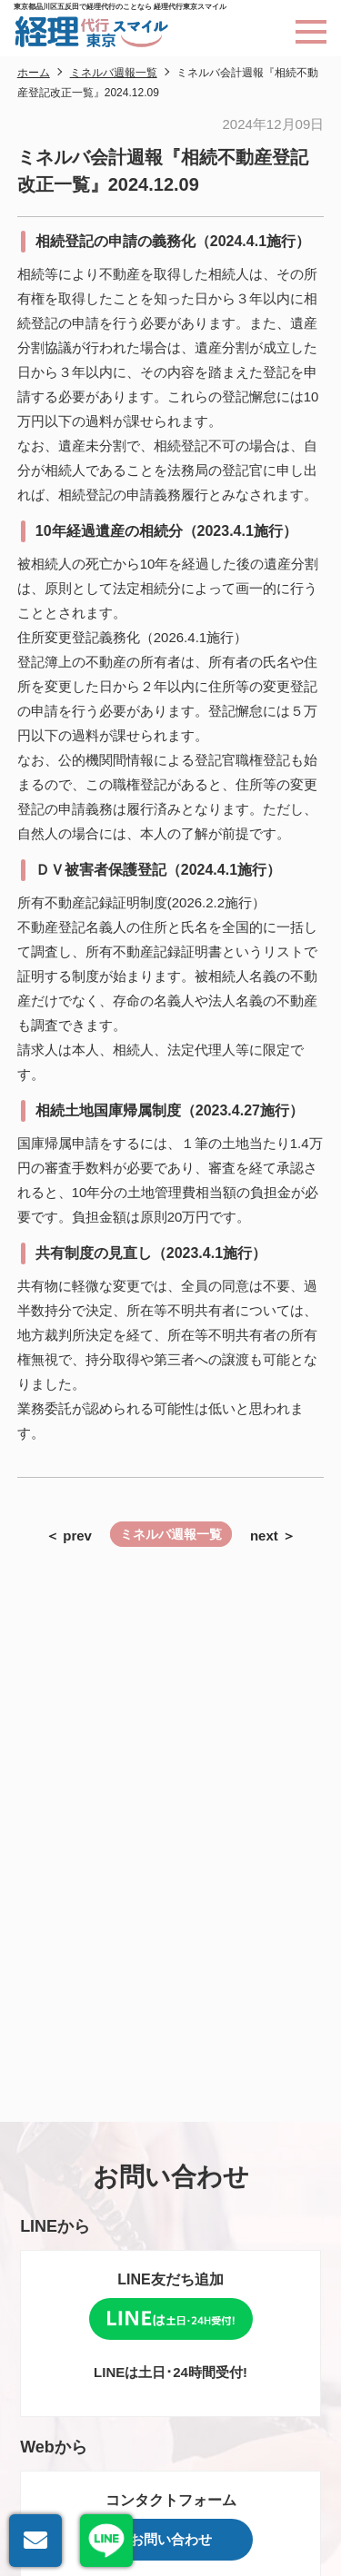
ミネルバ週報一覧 (171, 1534)
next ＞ (273, 1535)
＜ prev (68, 1535)
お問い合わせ (171, 2539)
